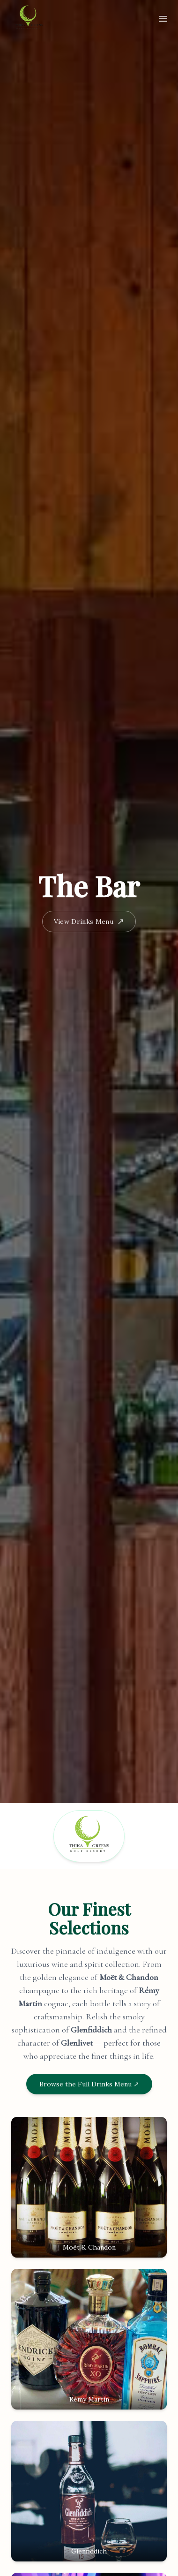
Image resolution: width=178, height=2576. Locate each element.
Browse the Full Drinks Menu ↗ (89, 2084)
